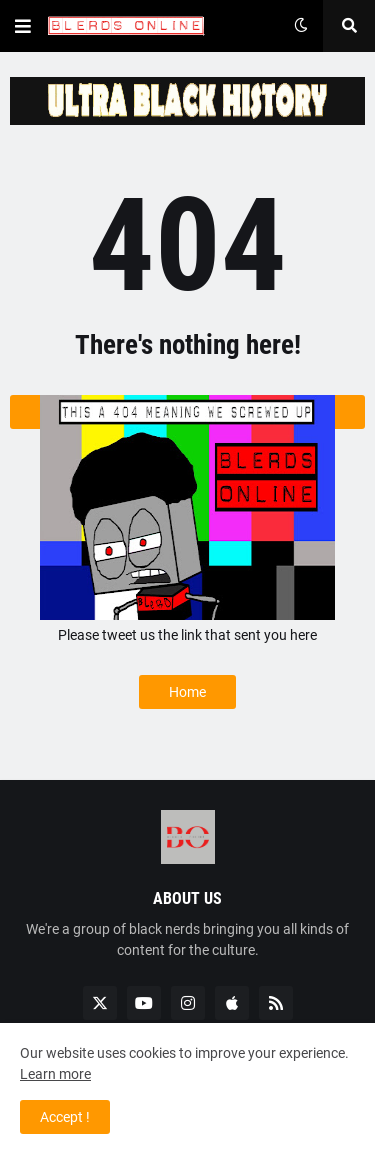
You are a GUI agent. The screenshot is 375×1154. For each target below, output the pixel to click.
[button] (23, 26)
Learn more (55, 1074)
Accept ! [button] (65, 1117)
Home (187, 692)
